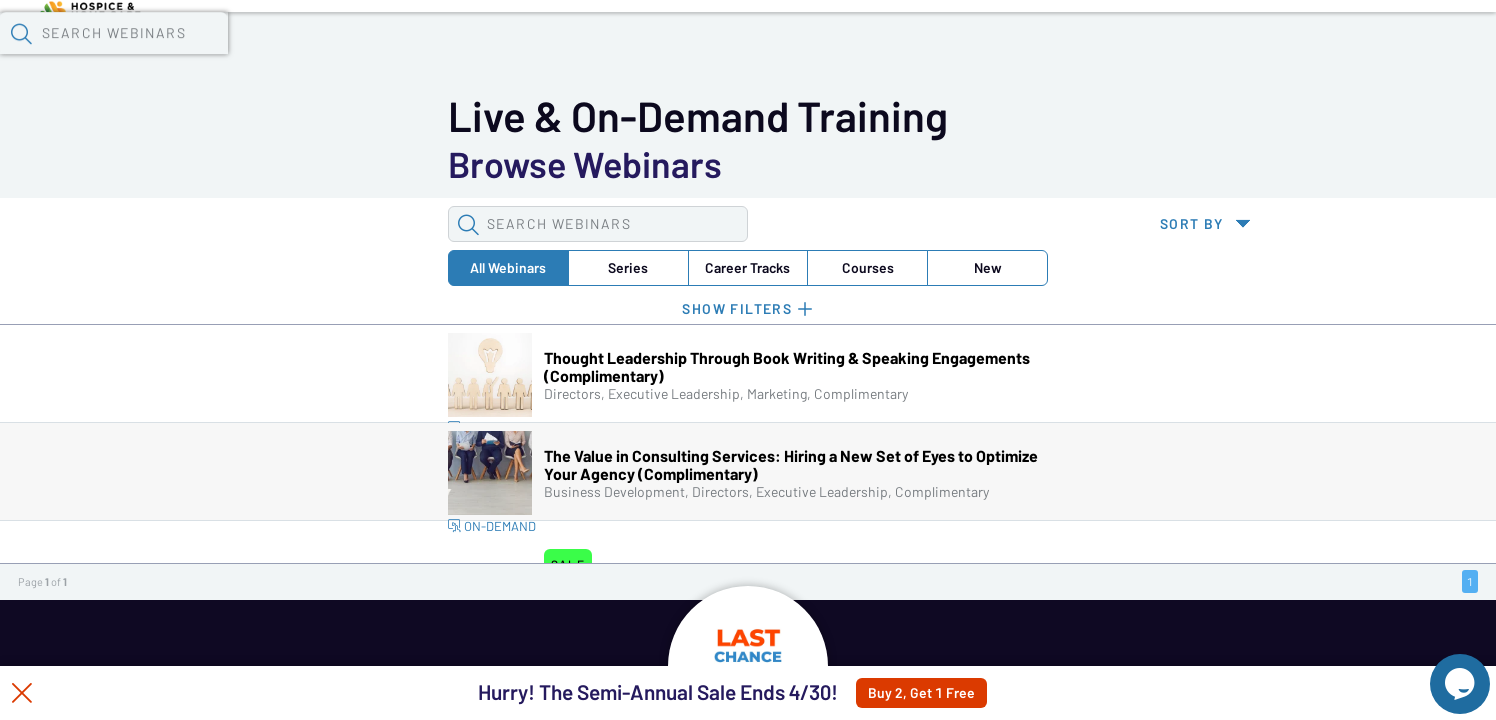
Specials (702, 51)
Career (403, 164)
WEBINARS (194, 653)
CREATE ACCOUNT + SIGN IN (1091, 653)
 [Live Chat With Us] (1442, 670)
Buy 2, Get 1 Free (969, 693)
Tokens (566, 51)
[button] (1103, 49)
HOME (595, 653)
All (204, 164)
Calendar (466, 51)
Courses (504, 164)
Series (304, 164)
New (604, 164)
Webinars (355, 51)
